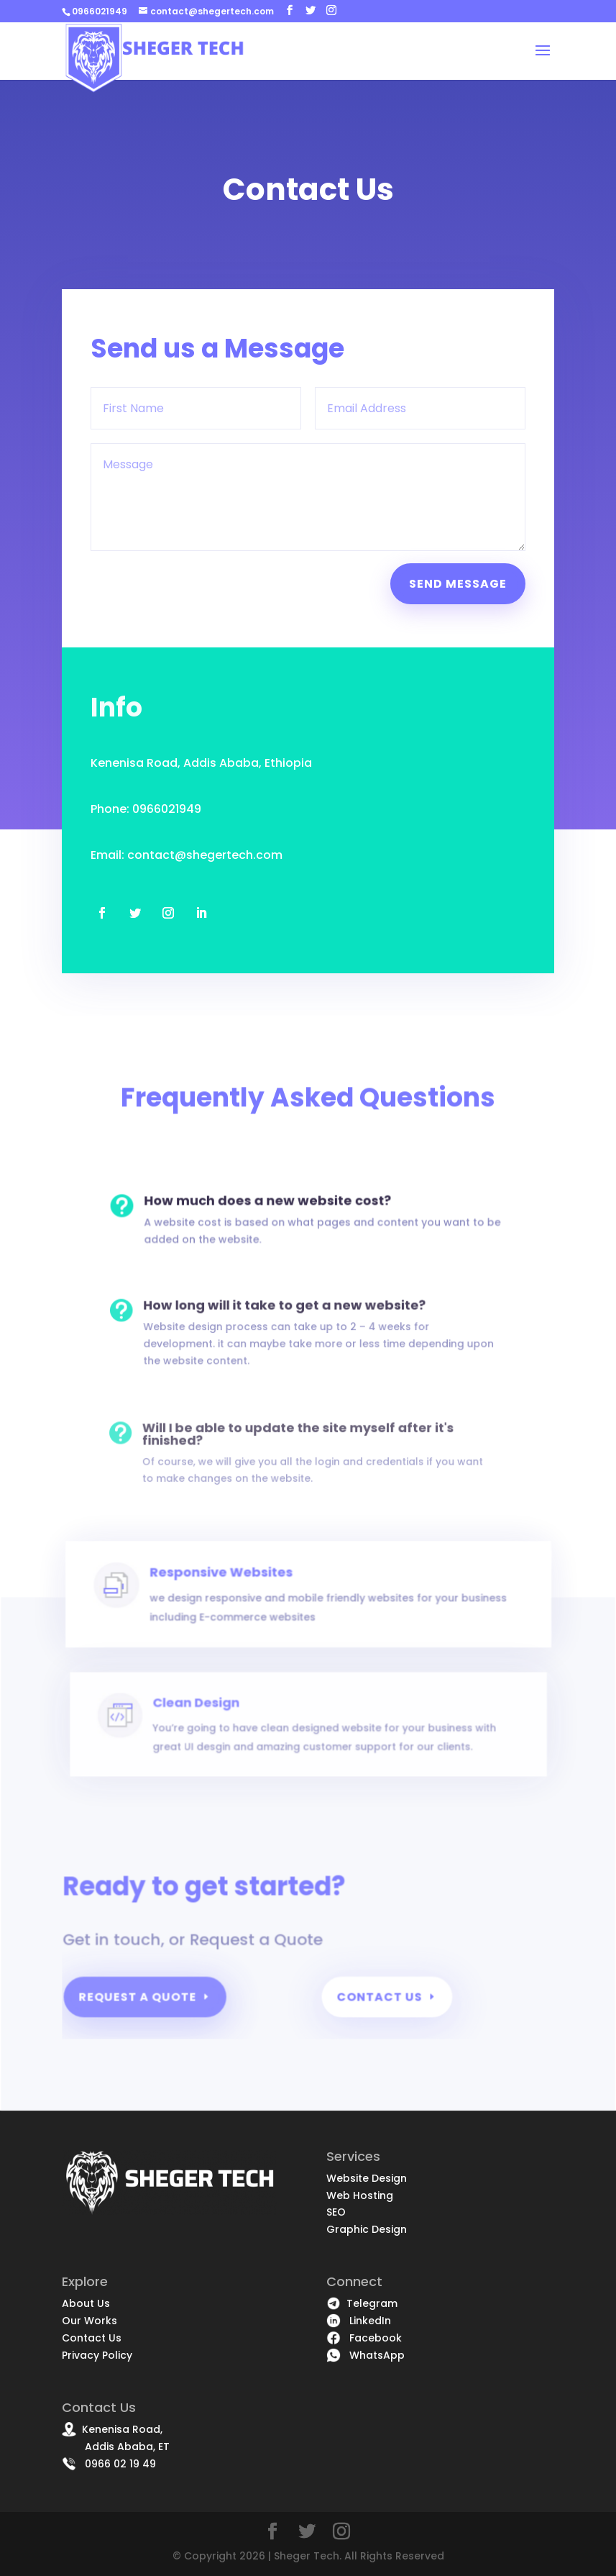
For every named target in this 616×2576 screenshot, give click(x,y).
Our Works (89, 2320)
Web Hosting (359, 2195)
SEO (336, 2212)
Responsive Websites (240, 1614)
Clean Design (220, 1737)
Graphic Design (366, 2229)
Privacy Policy (97, 2355)
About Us (86, 2303)
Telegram (361, 2303)
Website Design (366, 2178)
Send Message (456, 581)
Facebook (364, 2338)
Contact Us (379, 2002)
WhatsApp (365, 2355)
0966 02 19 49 (109, 2464)
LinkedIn (358, 2320)
